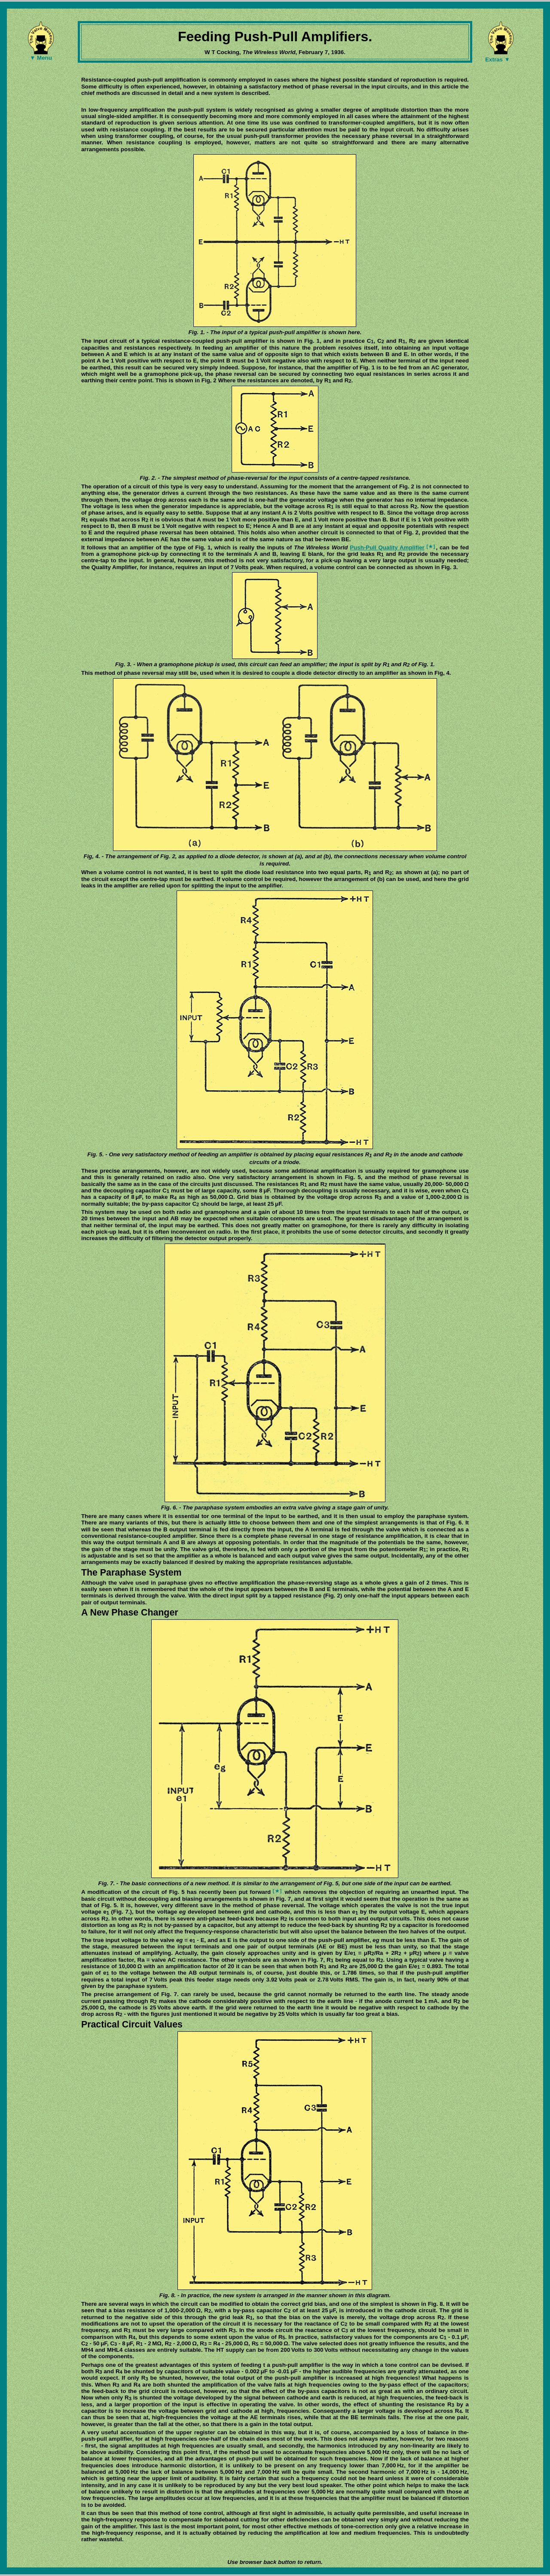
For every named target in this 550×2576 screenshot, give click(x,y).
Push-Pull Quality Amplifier (387, 547)
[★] (431, 546)
